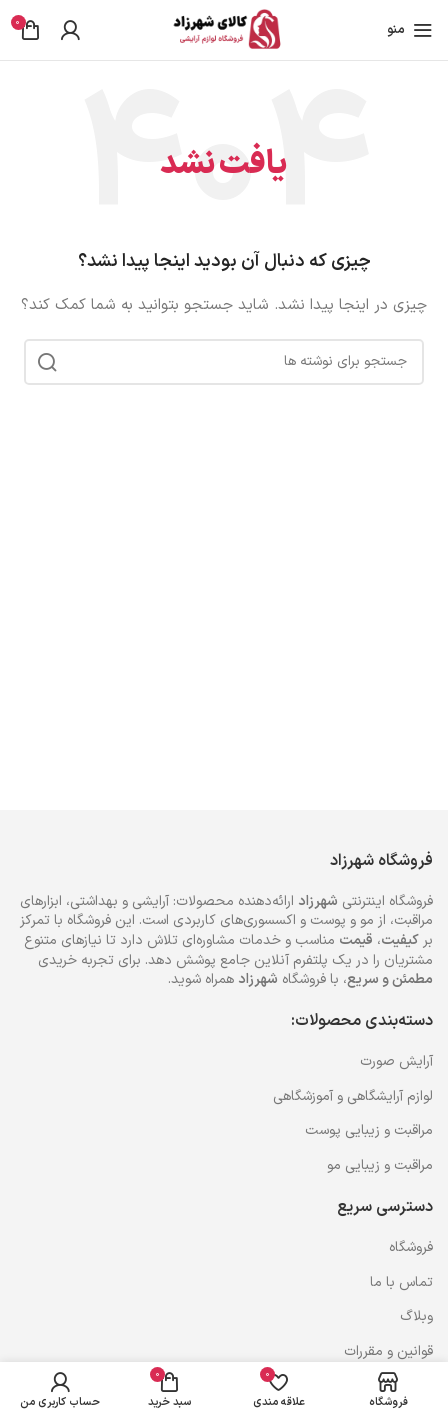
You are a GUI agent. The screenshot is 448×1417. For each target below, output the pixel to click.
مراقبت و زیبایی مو (380, 1165)
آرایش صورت (396, 1061)
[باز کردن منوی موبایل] (410, 30)
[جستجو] (224, 362)
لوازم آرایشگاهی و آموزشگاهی (353, 1096)
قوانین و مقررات (388, 1351)
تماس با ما (401, 1282)
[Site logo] (224, 29)
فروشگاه (411, 1247)
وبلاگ (416, 1316)
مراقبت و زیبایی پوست (369, 1130)
